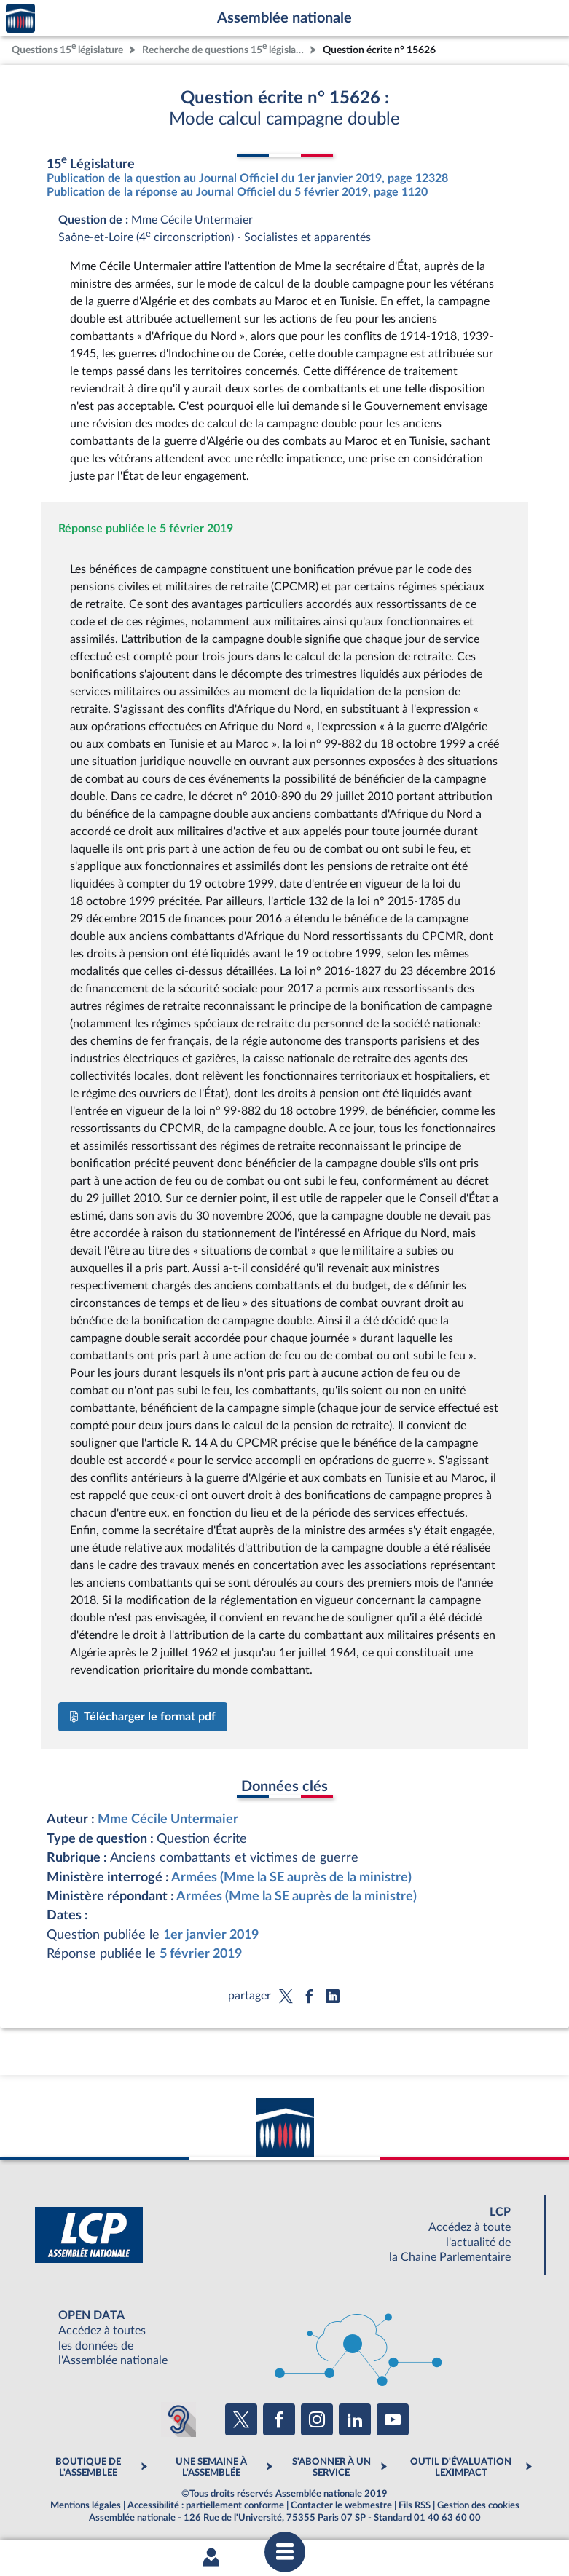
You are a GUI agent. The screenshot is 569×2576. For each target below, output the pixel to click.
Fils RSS (415, 2505)
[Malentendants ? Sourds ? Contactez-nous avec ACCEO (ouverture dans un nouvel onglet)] (178, 2419)
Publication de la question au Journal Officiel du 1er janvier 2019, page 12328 (247, 178)
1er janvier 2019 (211, 1935)
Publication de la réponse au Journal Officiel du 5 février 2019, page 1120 (237, 192)
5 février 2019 (201, 1954)
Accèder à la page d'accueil (20, 18)
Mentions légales (85, 2505)
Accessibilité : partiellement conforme (205, 2505)
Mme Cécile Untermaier (168, 1819)
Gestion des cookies (478, 2505)
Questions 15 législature (67, 48)
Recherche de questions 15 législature (224, 48)
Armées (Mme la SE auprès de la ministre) (291, 1877)
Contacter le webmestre (341, 2505)
